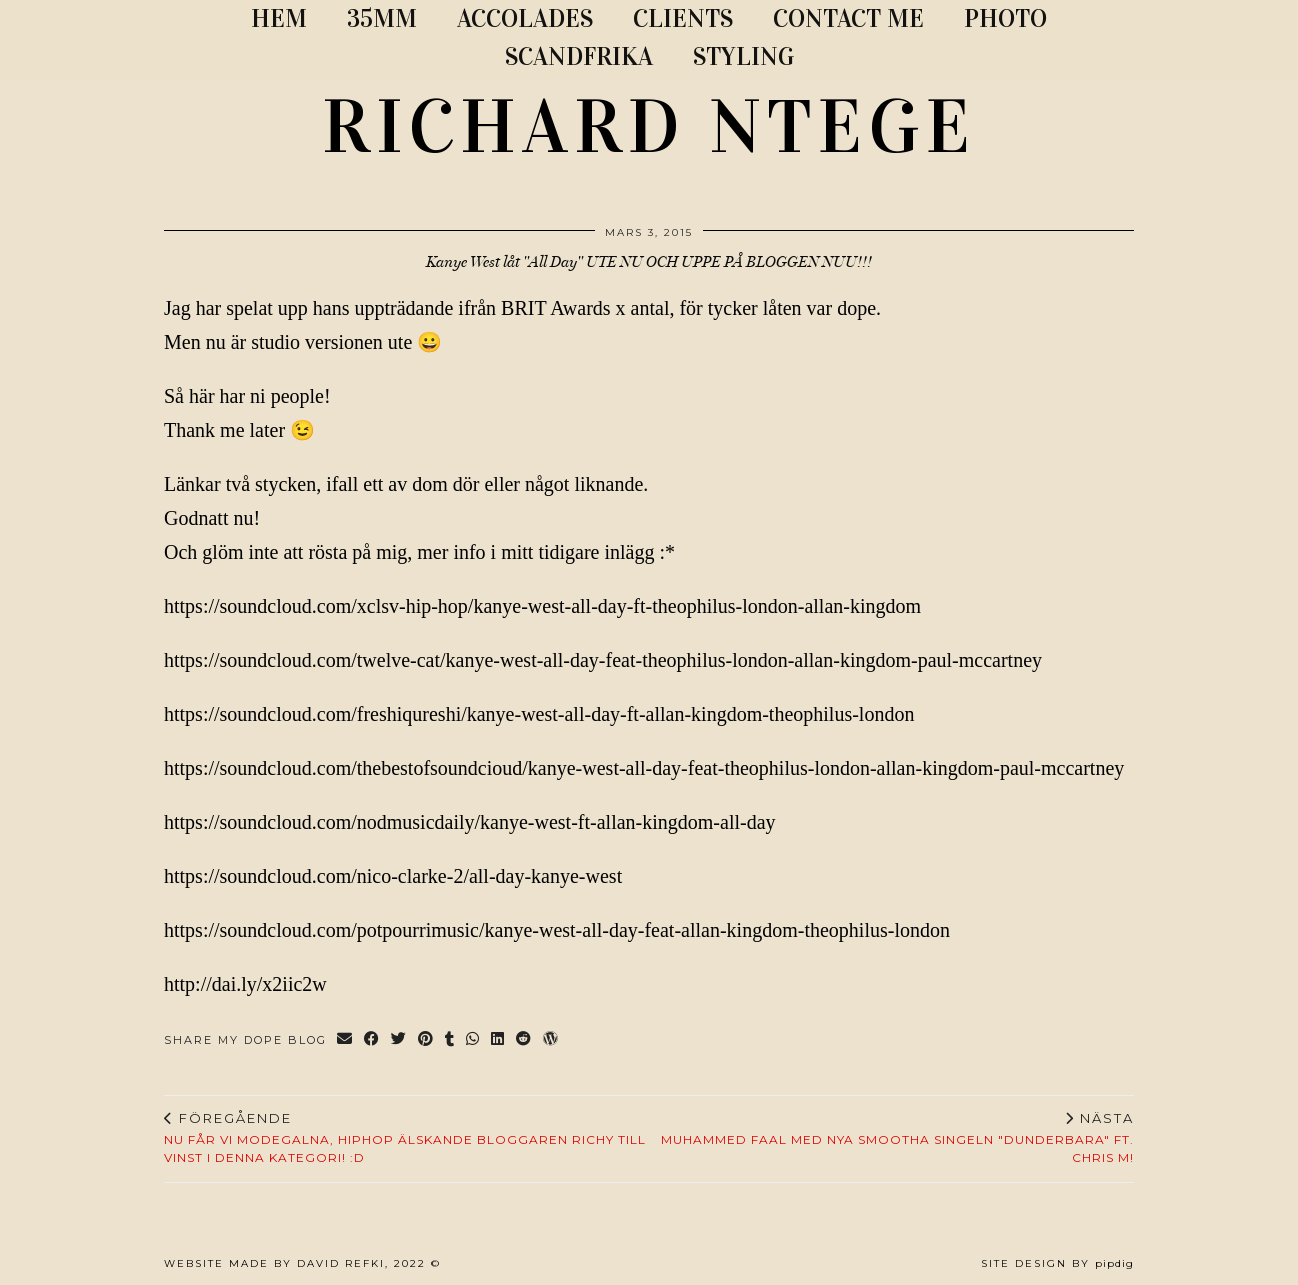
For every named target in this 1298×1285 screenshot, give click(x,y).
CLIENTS (683, 18)
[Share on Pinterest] (426, 1040)
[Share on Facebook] (372, 1040)
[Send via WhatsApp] (473, 1040)
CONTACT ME (848, 18)
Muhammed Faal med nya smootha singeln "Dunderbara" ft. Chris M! (891, 1138)
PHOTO (1005, 18)
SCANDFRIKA (579, 56)
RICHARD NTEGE (649, 127)
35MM (382, 18)
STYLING (743, 56)
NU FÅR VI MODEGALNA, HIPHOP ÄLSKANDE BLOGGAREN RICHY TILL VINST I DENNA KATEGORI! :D (406, 1138)
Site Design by (1057, 1263)
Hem (279, 18)
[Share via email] (345, 1040)
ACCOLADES (525, 18)
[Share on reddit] (524, 1040)
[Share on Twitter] (399, 1040)
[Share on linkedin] (498, 1040)
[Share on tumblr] (450, 1040)
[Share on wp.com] (551, 1040)
